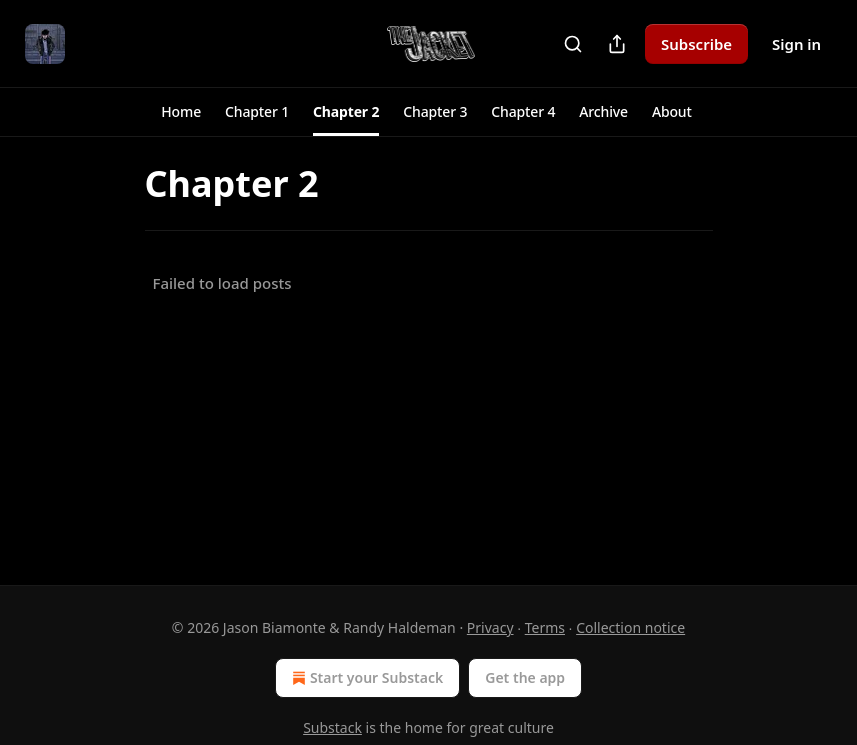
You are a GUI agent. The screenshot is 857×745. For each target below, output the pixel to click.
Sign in (796, 44)
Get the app (525, 677)
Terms (545, 627)
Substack (332, 727)
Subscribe (696, 44)
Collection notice (630, 627)
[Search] (573, 44)
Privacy (490, 627)
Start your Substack (365, 678)
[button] (181, 112)
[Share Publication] (617, 44)
